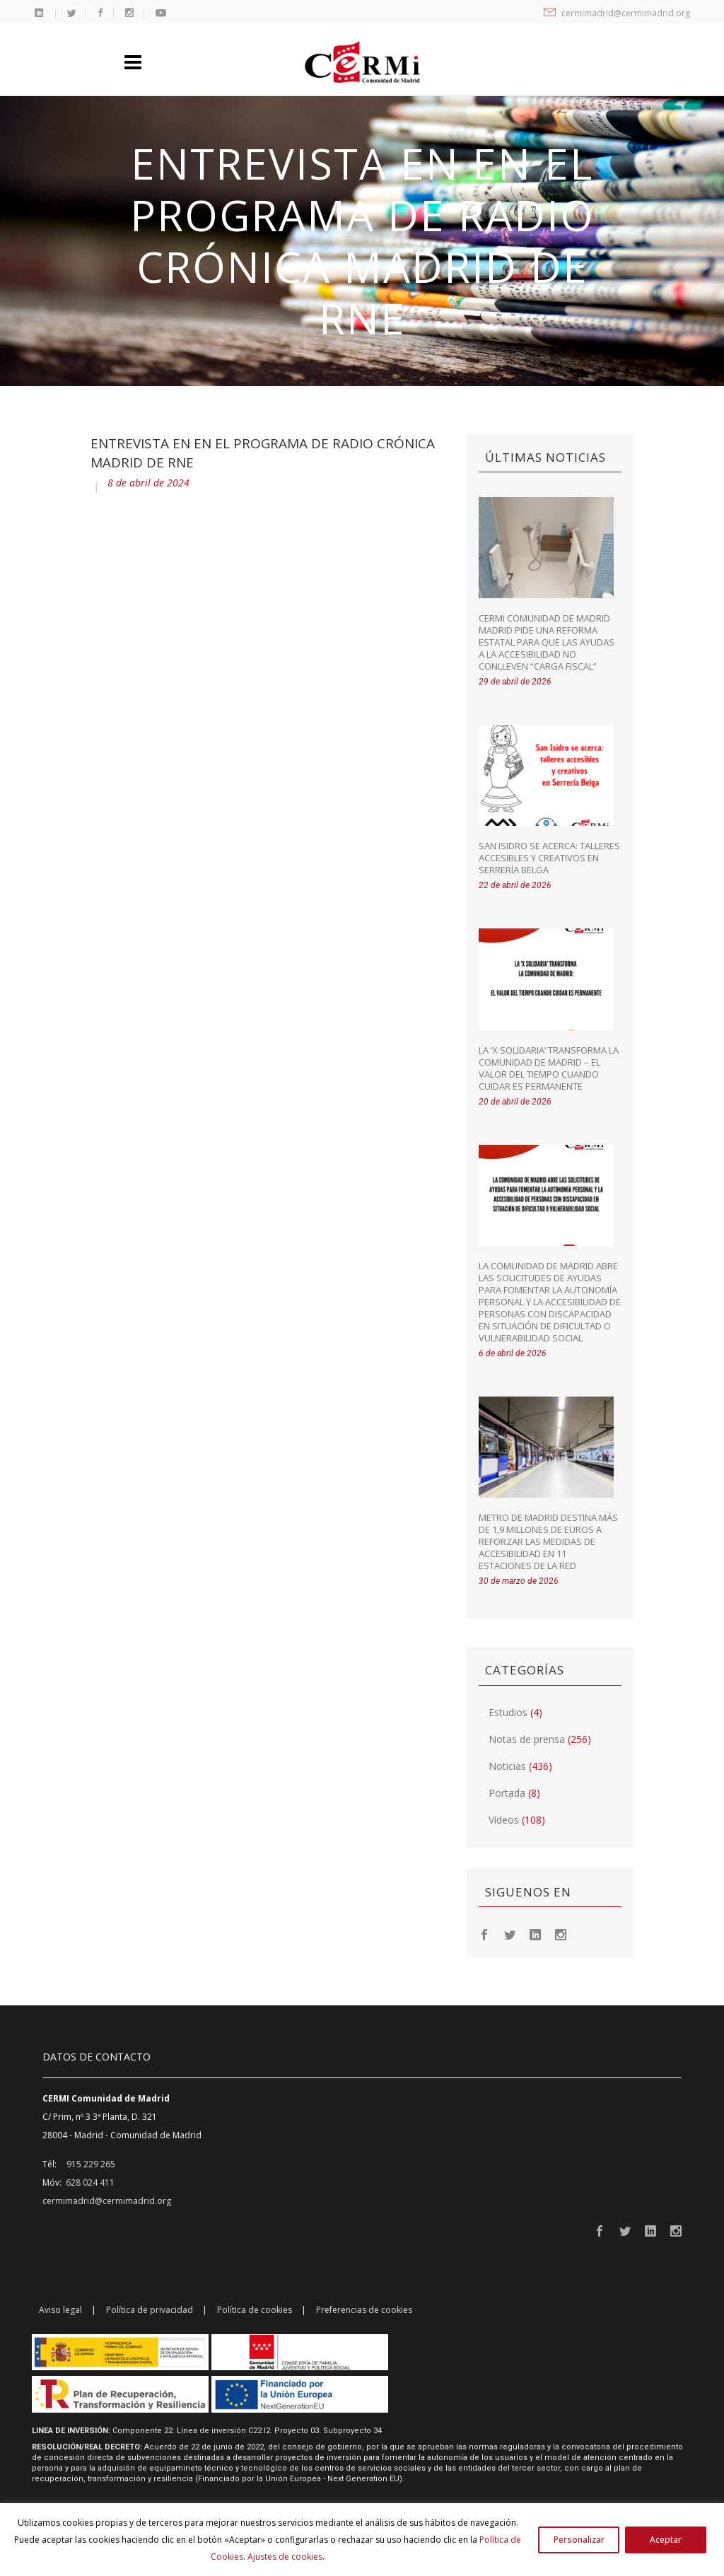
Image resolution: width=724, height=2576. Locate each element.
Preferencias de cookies (364, 2310)
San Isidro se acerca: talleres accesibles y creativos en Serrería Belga (549, 857)
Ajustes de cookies (284, 2557)
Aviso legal (60, 2310)
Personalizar (579, 2540)
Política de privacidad (149, 2310)
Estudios (508, 1712)
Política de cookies (254, 2310)
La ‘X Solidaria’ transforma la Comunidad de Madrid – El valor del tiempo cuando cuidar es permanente (549, 1068)
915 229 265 (90, 2164)
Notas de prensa (527, 1739)
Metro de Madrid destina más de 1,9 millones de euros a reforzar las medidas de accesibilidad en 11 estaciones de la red (548, 1541)
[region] (362, 2539)
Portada (507, 1793)
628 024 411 (90, 2182)
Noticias (507, 1766)
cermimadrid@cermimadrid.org (617, 13)
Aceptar (666, 2540)
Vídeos (504, 1819)
